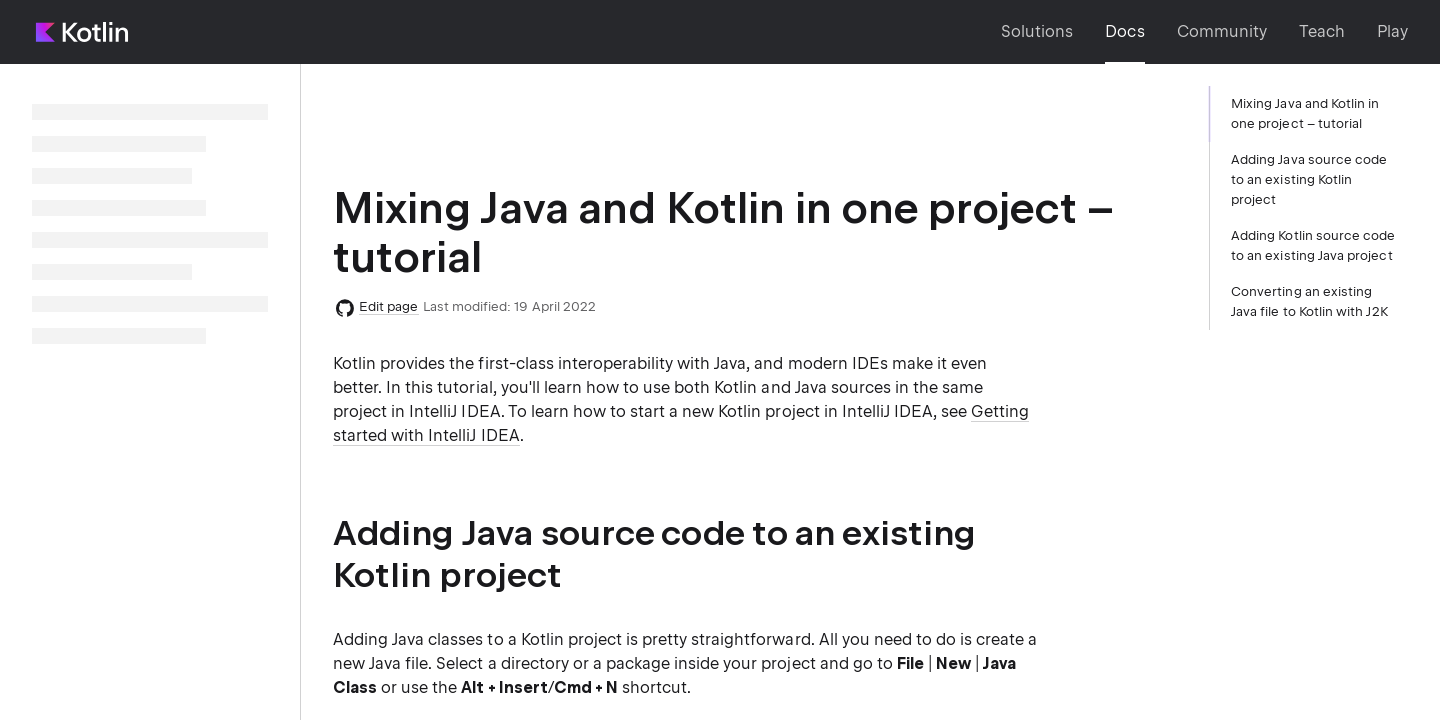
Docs (1124, 31)
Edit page (389, 306)
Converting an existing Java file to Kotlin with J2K (1309, 301)
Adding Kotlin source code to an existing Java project (1313, 245)
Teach (1322, 31)
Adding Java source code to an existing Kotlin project (1309, 179)
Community (1222, 31)
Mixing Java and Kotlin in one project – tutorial (1305, 113)
